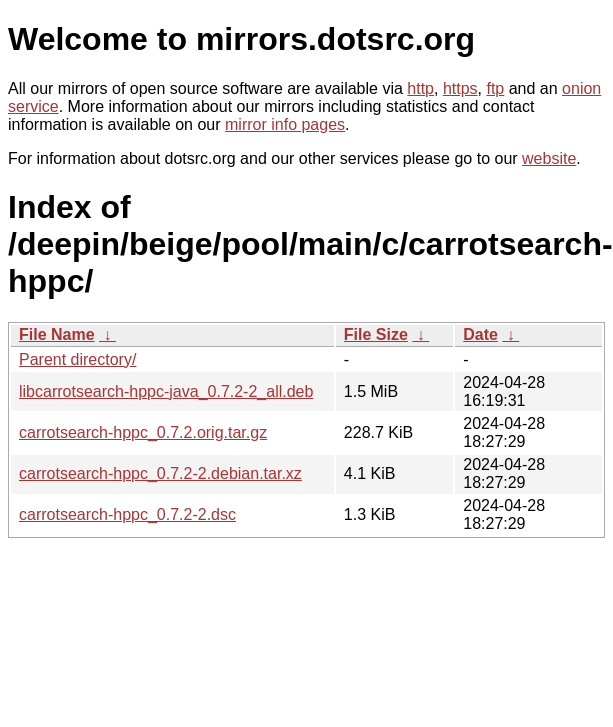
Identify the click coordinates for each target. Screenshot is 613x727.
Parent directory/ (77, 359)
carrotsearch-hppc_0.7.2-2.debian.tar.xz (160, 473)
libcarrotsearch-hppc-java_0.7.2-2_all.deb (166, 391)
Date (480, 334)
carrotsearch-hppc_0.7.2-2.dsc (127, 514)
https (460, 88)
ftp (495, 88)
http (420, 88)
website (549, 158)
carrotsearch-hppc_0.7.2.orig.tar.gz (143, 432)
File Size (376, 334)
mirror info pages (285, 124)
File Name (57, 334)
